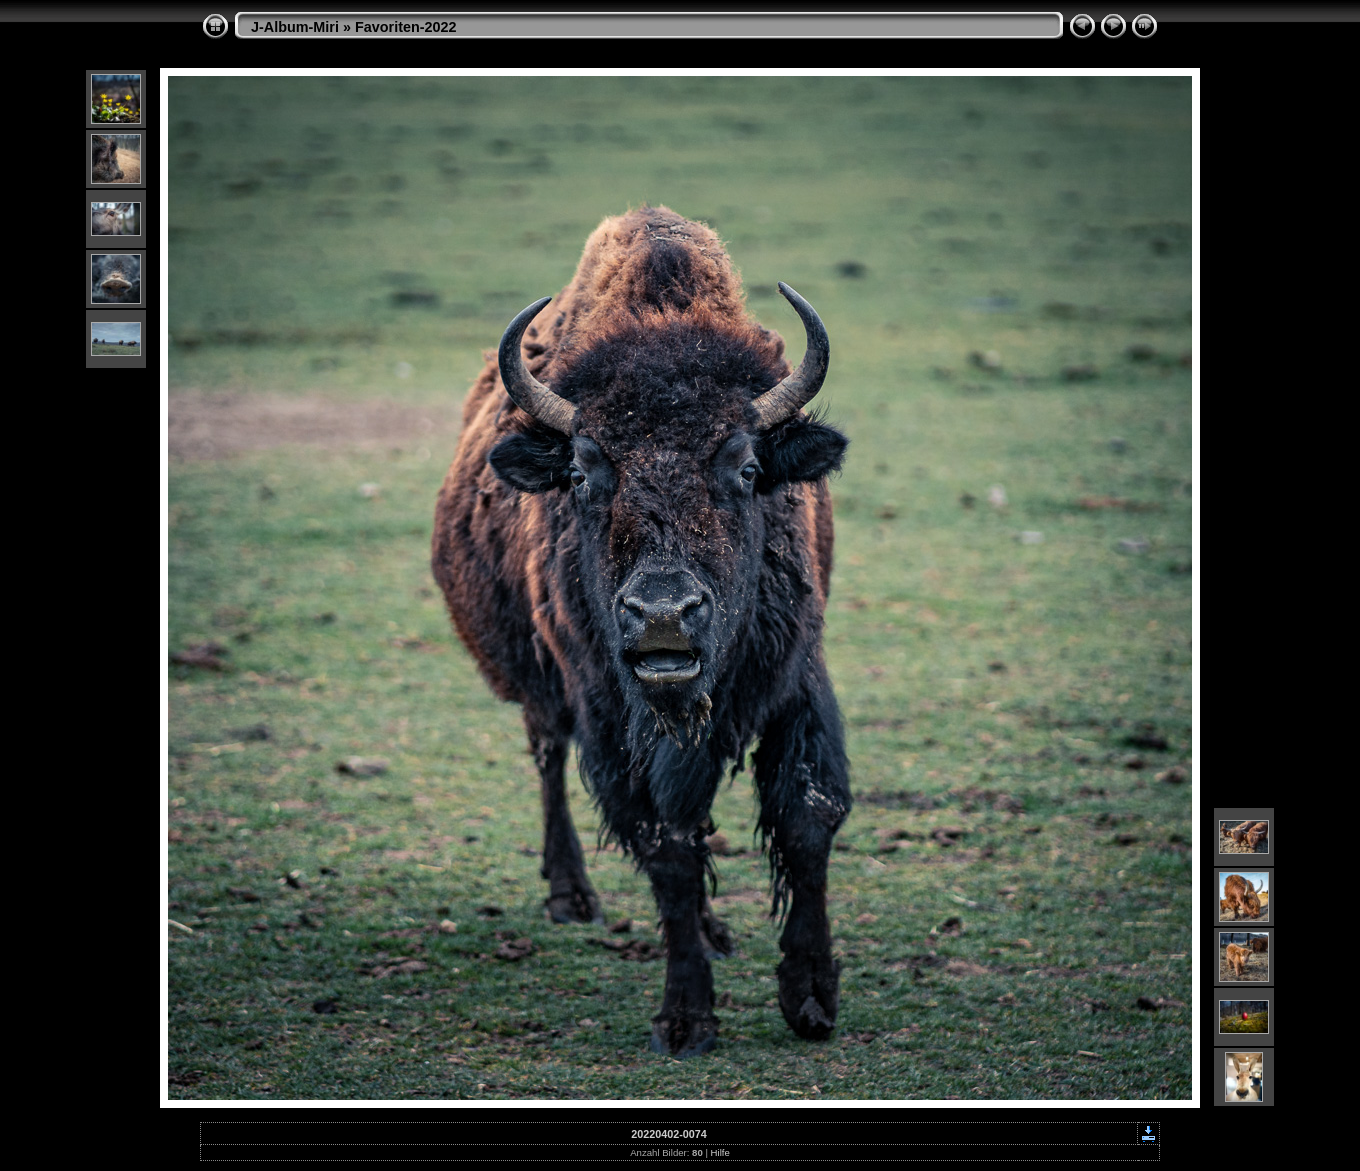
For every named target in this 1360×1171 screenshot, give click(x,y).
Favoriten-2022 (406, 27)
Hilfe (720, 1152)
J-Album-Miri (295, 27)
